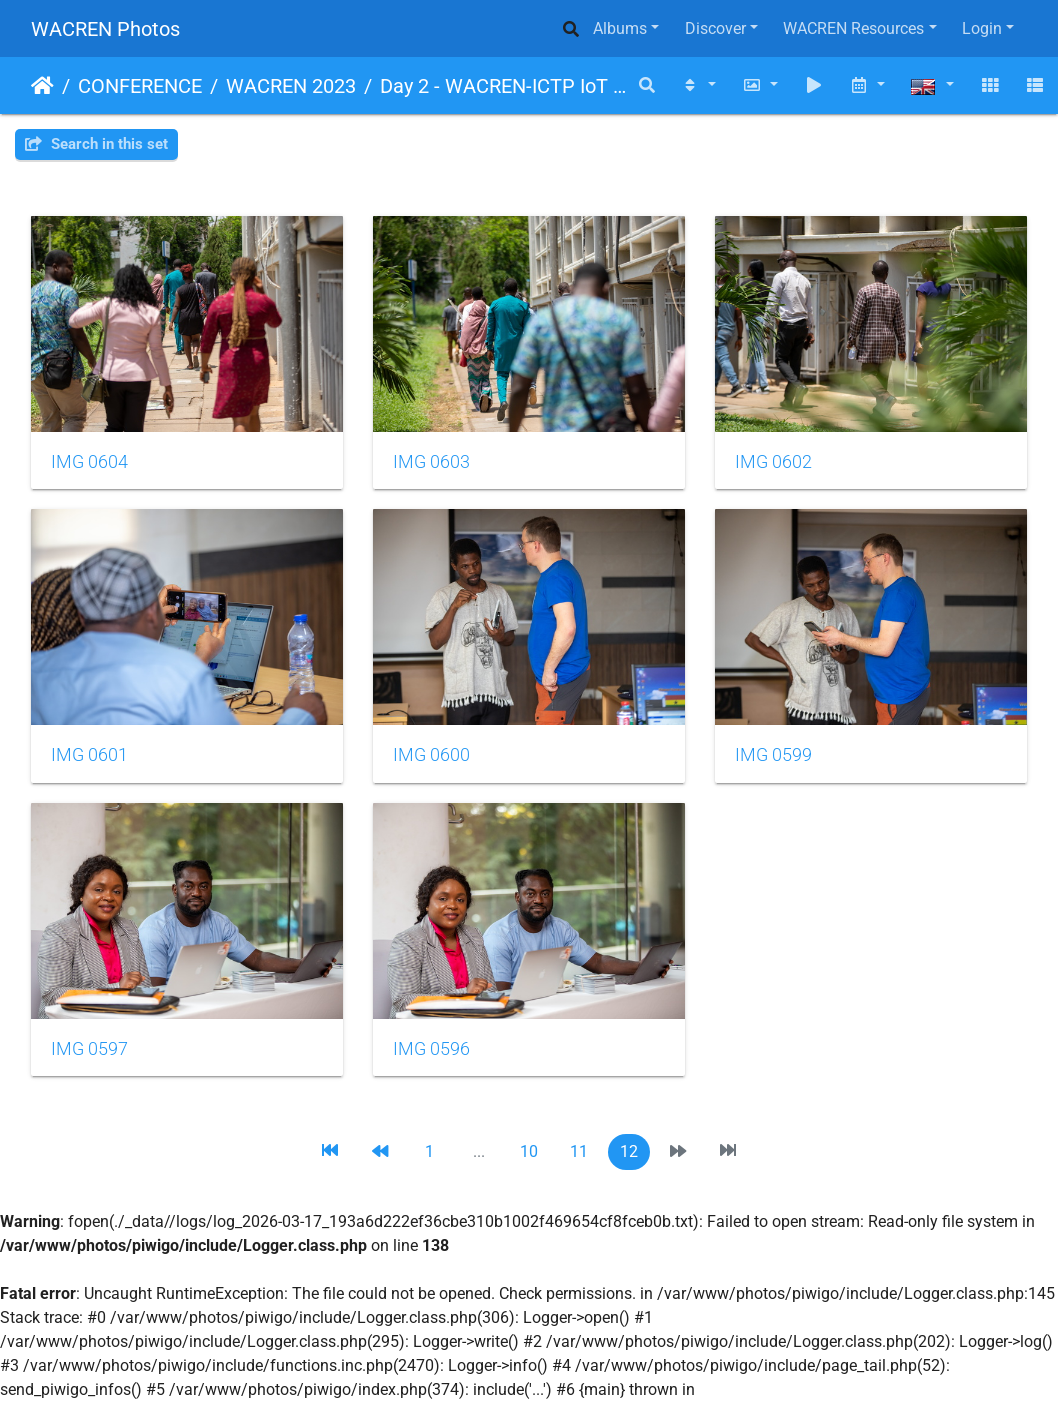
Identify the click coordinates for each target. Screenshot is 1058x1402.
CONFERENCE (140, 86)
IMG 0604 (89, 462)
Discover (715, 28)
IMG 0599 (773, 755)
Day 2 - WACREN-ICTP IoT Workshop (503, 86)
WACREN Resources (853, 28)
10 (529, 1151)
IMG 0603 (431, 462)
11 (579, 1151)
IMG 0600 (431, 755)
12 (629, 1151)
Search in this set (96, 144)
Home (42, 86)
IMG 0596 (431, 1049)
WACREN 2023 (291, 86)
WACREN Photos (105, 29)
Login (982, 28)
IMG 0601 (89, 755)
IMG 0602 (773, 462)
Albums (620, 28)
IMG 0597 (89, 1049)
